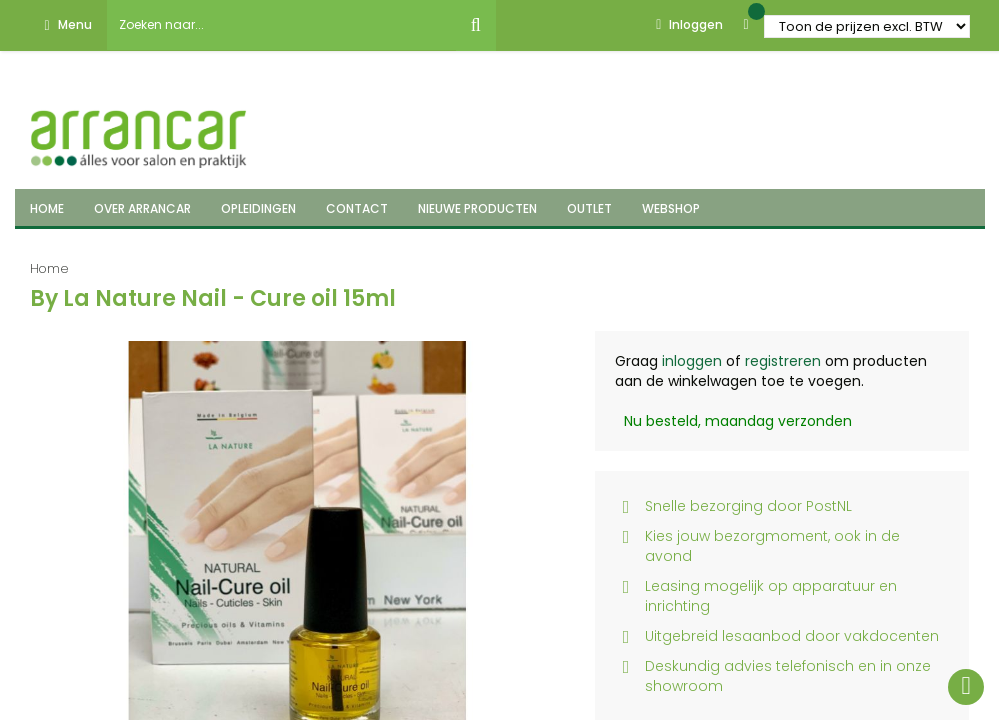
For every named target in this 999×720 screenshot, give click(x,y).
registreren (783, 361)
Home (49, 268)
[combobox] (282, 25)
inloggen (692, 361)
